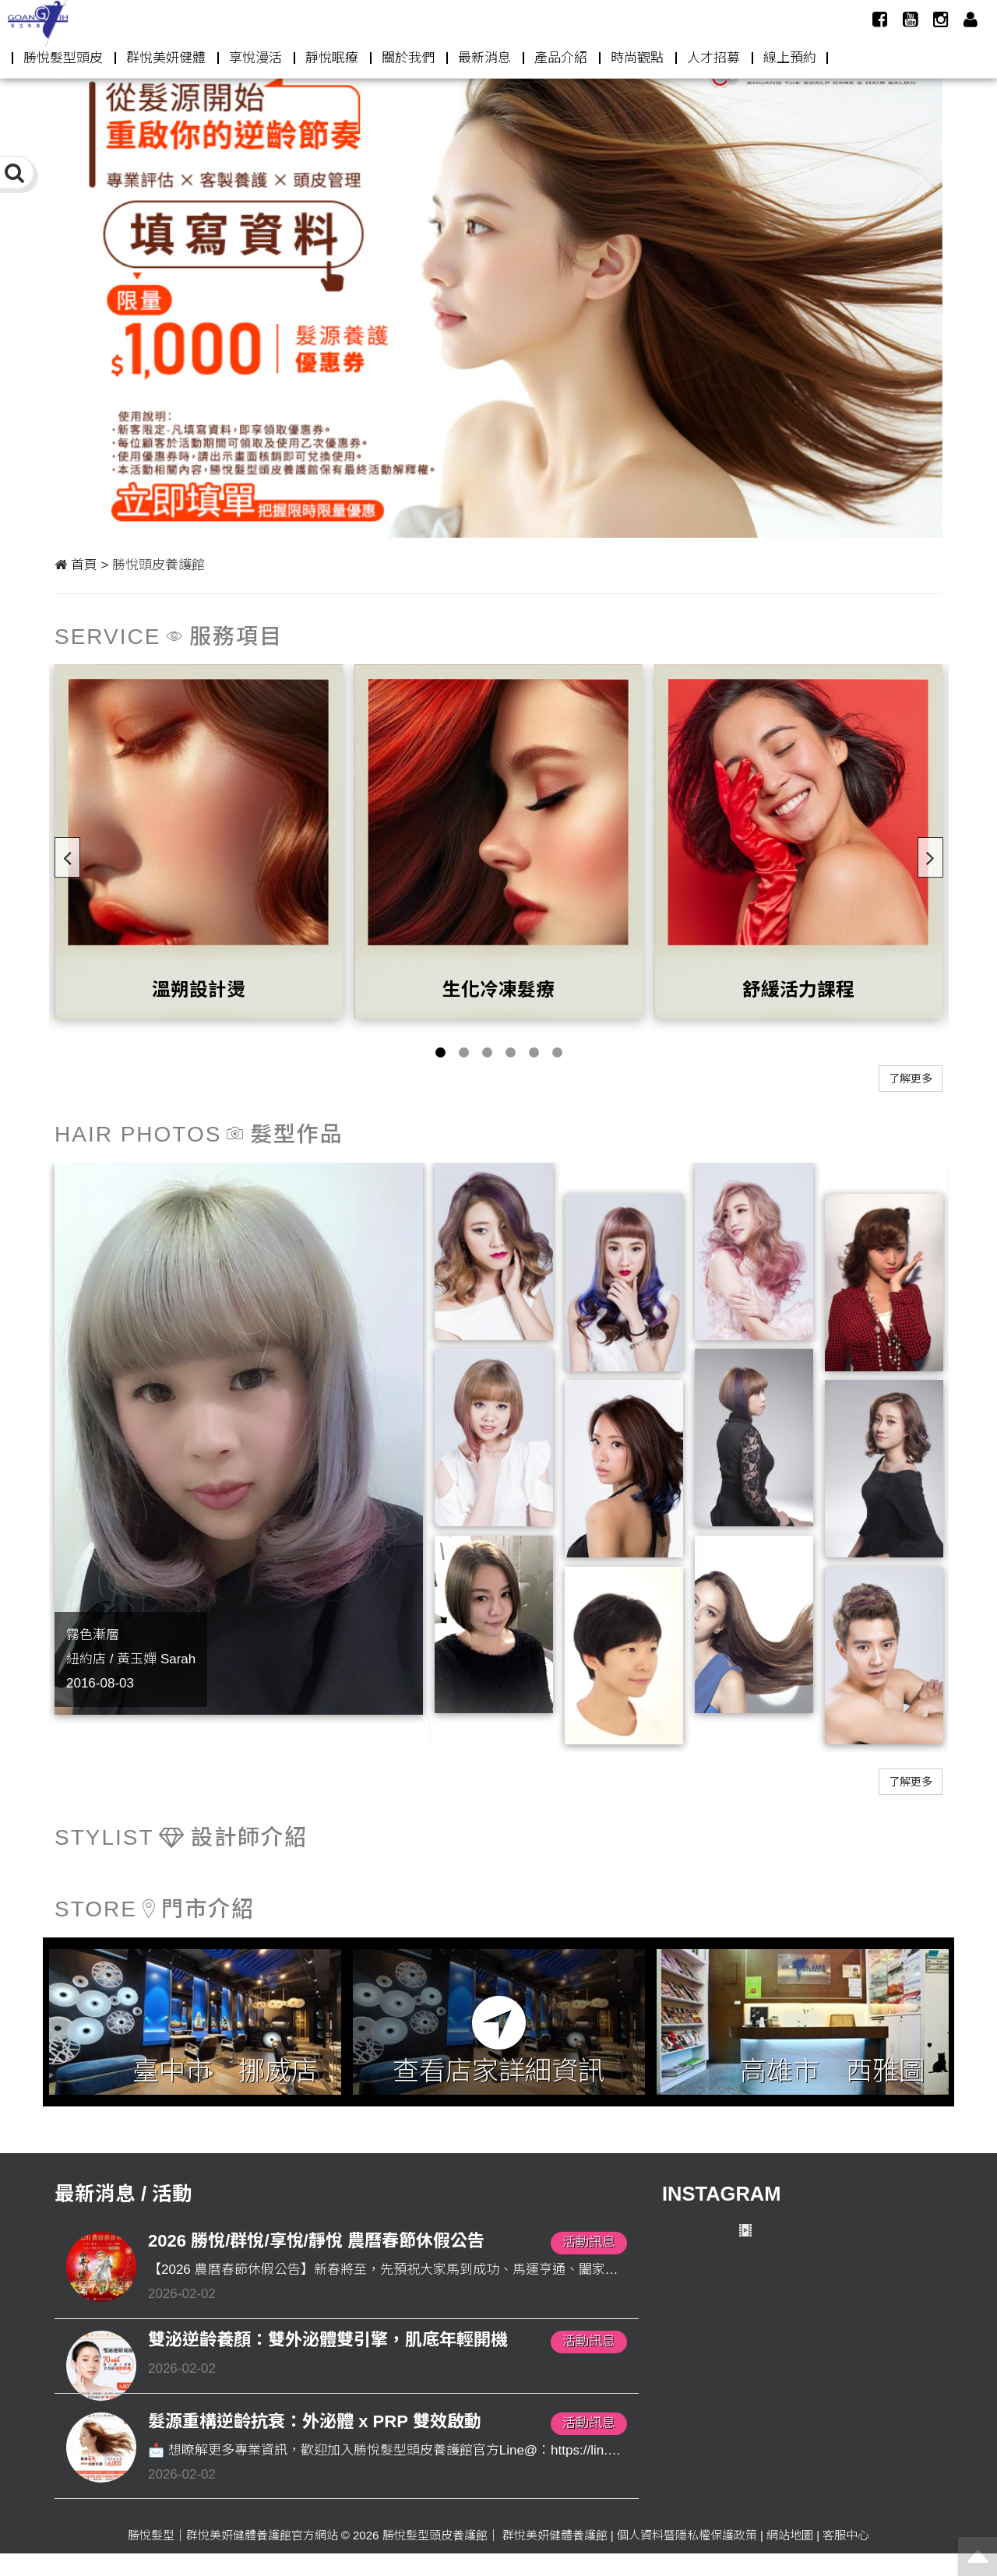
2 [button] (463, 1053)
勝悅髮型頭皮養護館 (435, 2535)
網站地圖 (789, 2535)
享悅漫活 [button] (255, 58)
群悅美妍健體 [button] (166, 58)
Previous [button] (62, 853)
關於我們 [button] (408, 58)
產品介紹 (560, 58)
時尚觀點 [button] (637, 58)
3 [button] (487, 1053)
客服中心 (846, 2535)
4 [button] (510, 1053)
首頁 (84, 565)
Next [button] (925, 853)
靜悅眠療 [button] (331, 58)
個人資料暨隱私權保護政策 (687, 2535)
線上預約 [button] (789, 58)
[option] (498, 288)
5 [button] (533, 1053)
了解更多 (910, 1078)
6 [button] (557, 1053)
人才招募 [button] (713, 58)
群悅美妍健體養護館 (555, 2535)
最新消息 (484, 58)
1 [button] (440, 1053)
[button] (970, 19)
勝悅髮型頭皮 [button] (63, 58)
